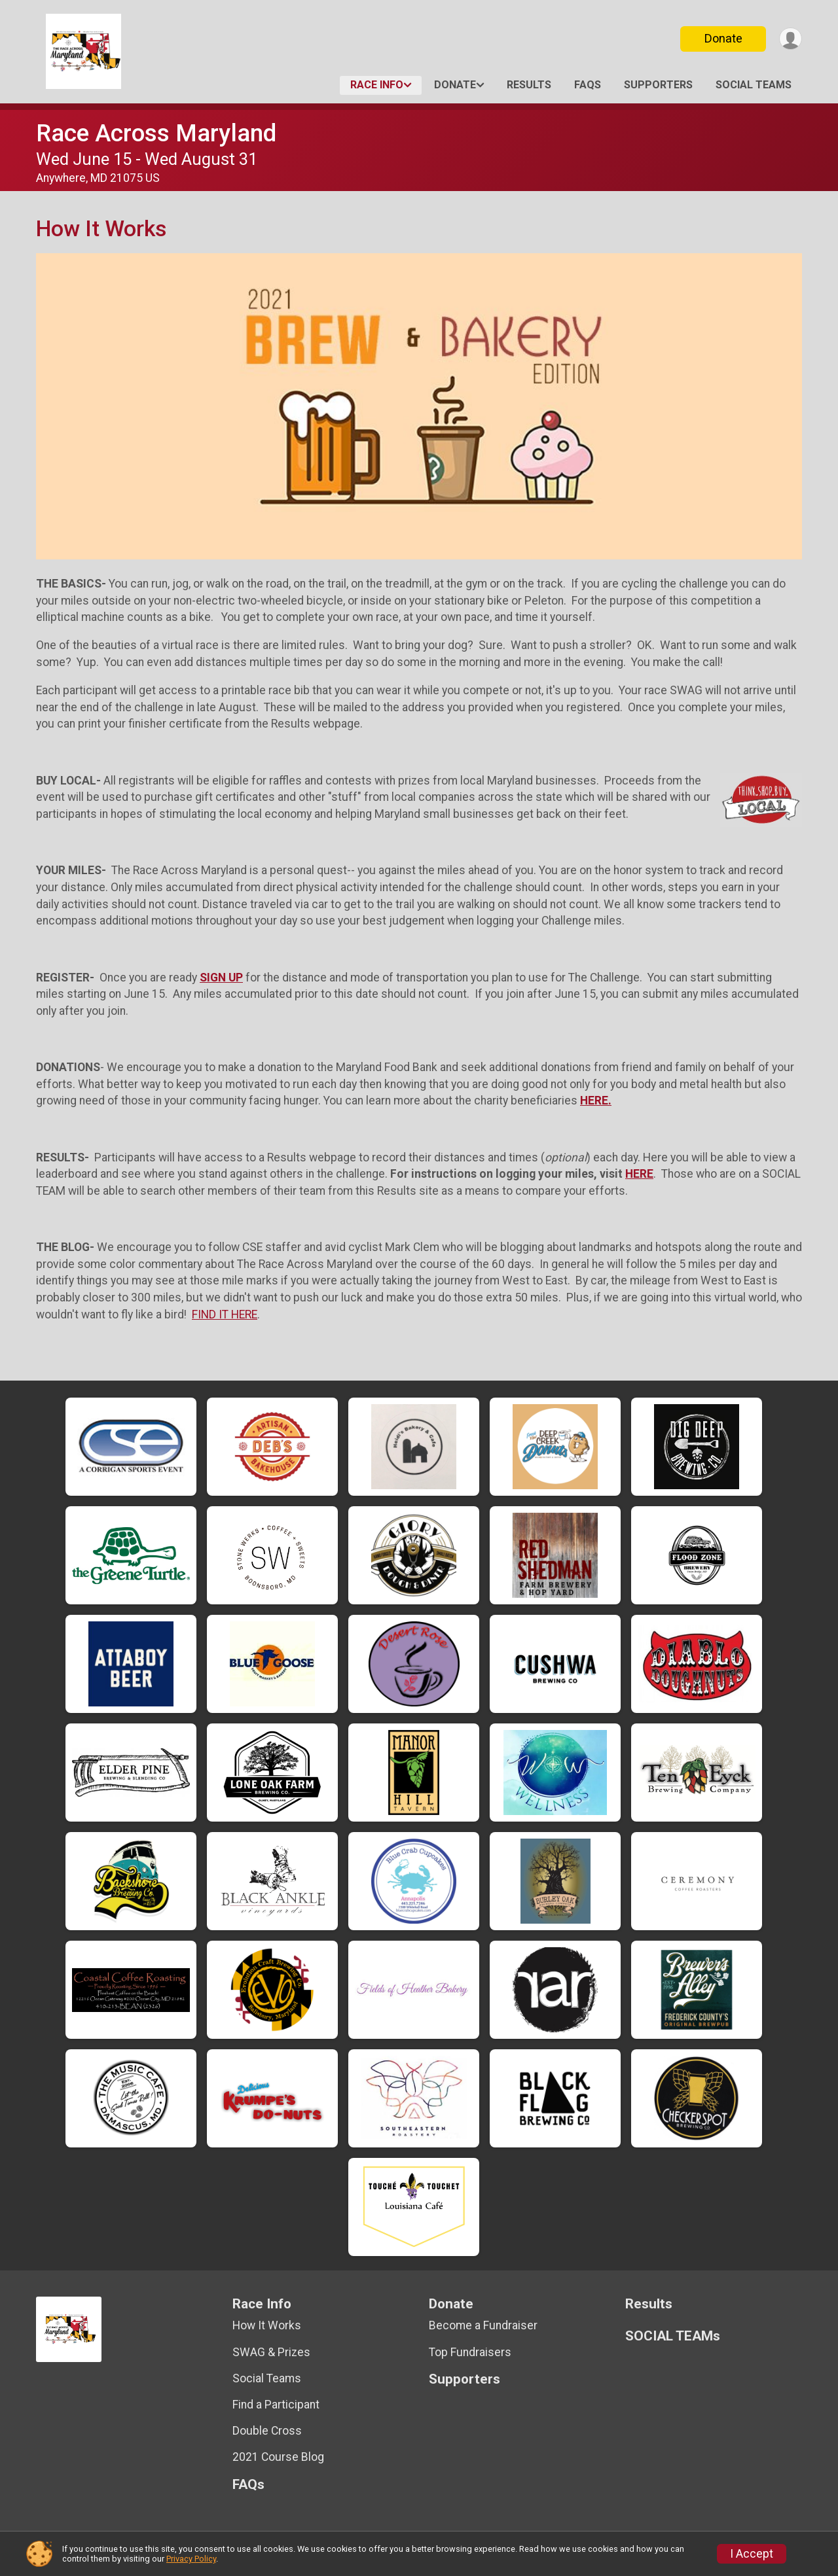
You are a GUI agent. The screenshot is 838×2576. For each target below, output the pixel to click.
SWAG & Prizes (271, 2352)
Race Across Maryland (156, 133)
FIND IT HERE (224, 1314)
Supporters (658, 85)
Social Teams (266, 2378)
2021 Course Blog (278, 2456)
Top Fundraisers (470, 2352)
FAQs (587, 85)
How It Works (266, 2325)
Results (529, 85)
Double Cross (267, 2430)
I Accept (751, 2553)
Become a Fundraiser (483, 2325)
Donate (722, 38)
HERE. (595, 1100)
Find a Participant (275, 2404)
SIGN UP (221, 977)
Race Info (376, 85)
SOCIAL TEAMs (754, 85)
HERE (639, 1173)
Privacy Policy (191, 2559)
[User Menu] (790, 39)
